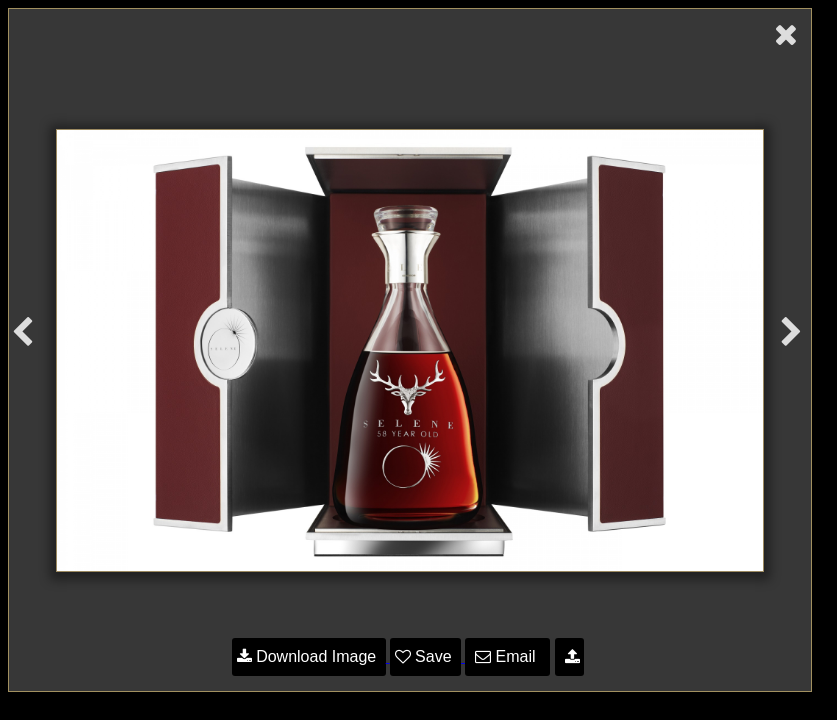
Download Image (309, 656)
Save (425, 656)
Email (507, 656)
